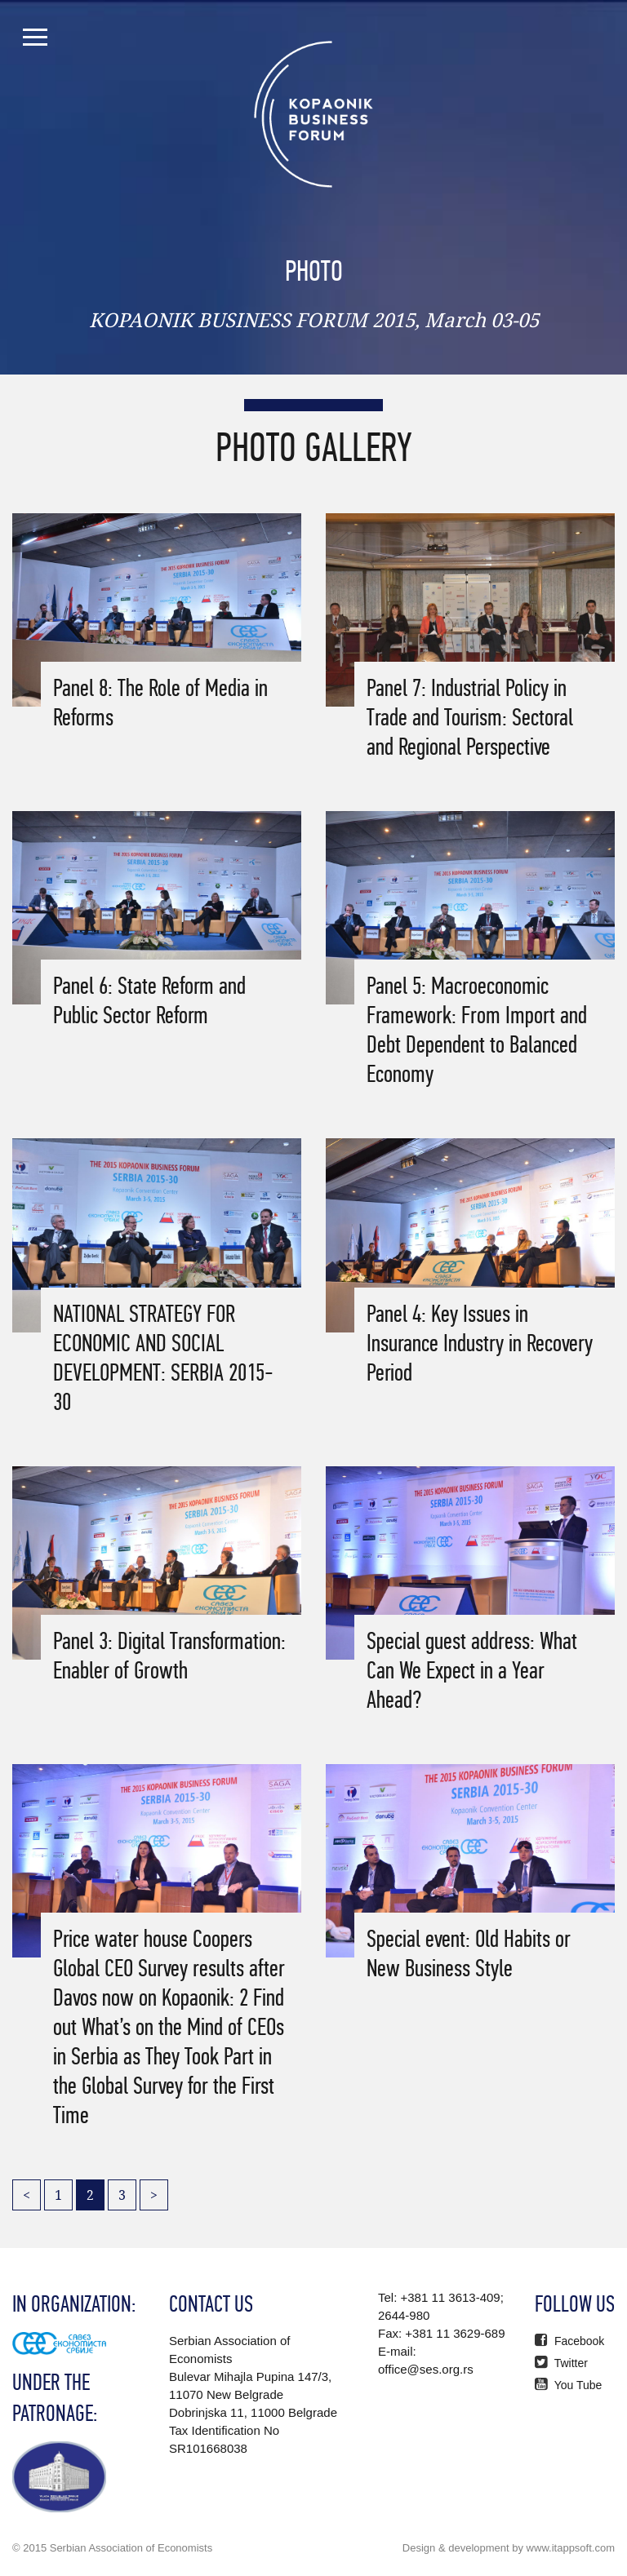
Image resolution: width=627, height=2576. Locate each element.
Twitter (561, 2363)
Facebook (569, 2341)
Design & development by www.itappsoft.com (508, 2548)
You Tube (568, 2385)
